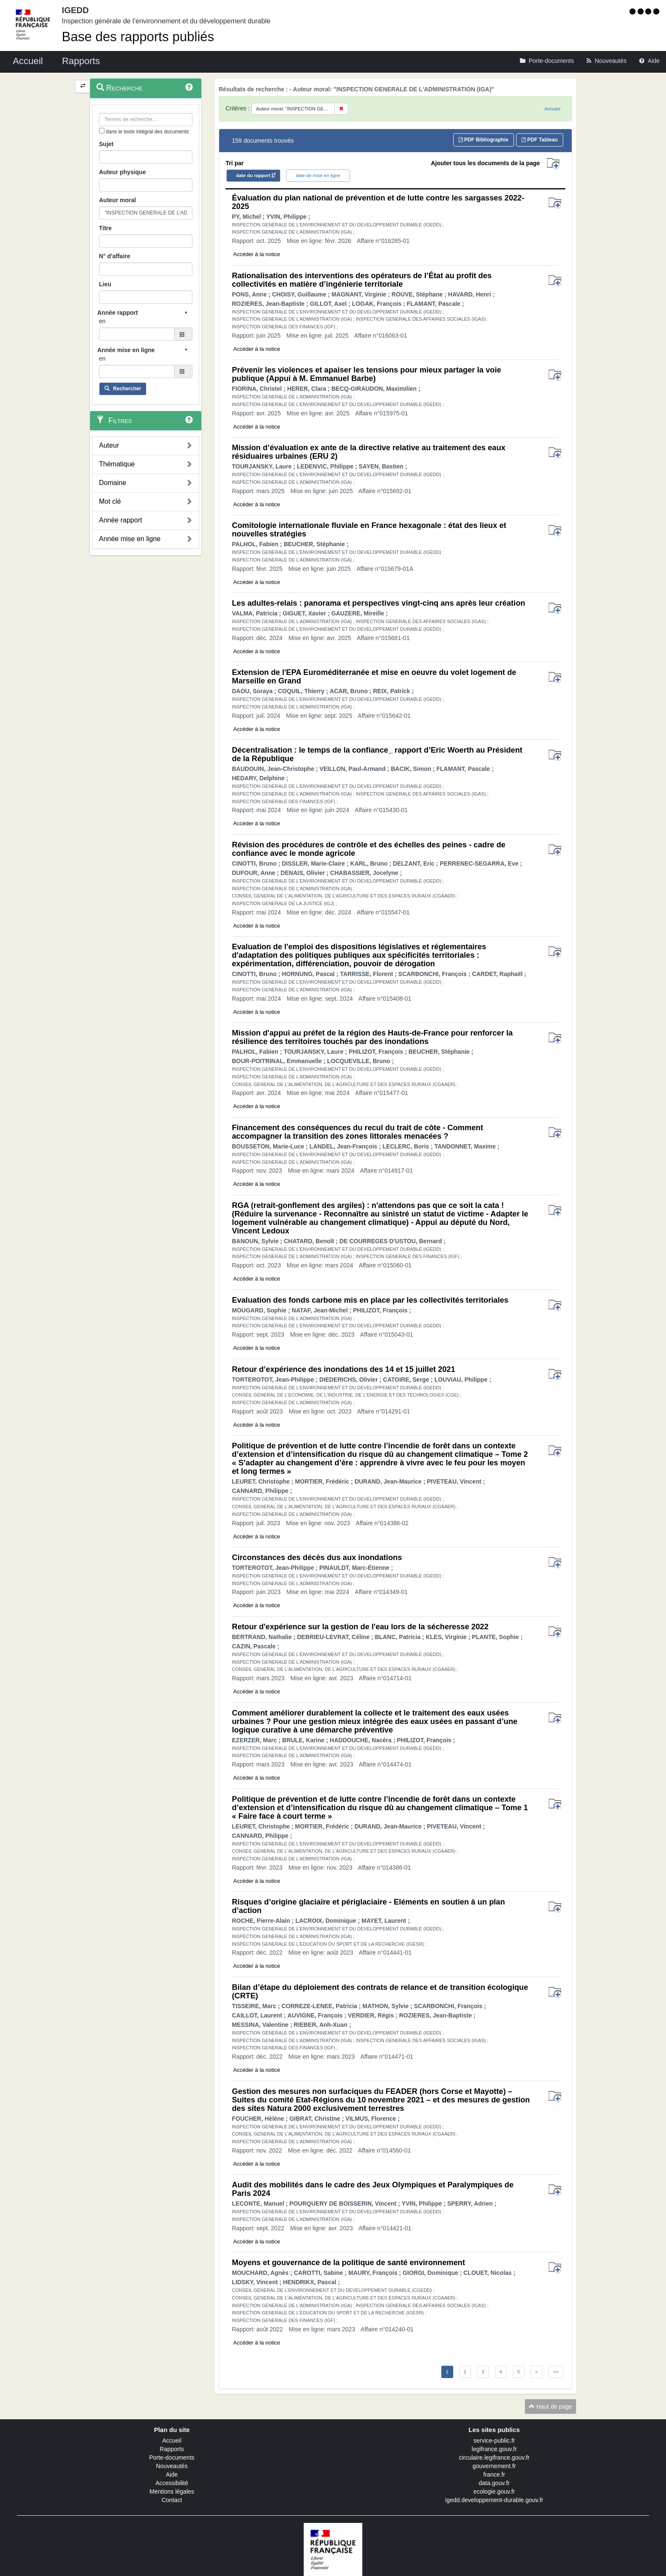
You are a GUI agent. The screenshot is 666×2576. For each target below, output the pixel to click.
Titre (105, 228)
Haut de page (550, 2406)
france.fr (494, 2474)
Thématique (117, 464)
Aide (172, 2474)
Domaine (112, 482)
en (102, 321)
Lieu (105, 284)
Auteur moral (117, 200)
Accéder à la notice (256, 254)
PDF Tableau (540, 140)
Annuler (553, 108)
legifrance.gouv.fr (493, 2449)
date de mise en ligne (318, 175)
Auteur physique (122, 172)
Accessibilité (171, 2483)
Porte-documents (172, 2457)
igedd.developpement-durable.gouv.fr (494, 2500)
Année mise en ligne (130, 538)
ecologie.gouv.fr (494, 2491)
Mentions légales (172, 2491)
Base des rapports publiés (138, 36)
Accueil (171, 2440)
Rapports (172, 2449)
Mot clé (110, 501)
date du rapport (253, 175)
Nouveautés (172, 2466)
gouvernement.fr (494, 2466)
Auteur (109, 445)
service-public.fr (494, 2440)
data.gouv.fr (494, 2483)
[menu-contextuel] (101, 130)
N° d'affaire (114, 256)
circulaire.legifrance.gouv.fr (494, 2457)
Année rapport (120, 520)
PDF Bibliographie (483, 140)
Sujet (106, 144)
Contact (171, 2500)
